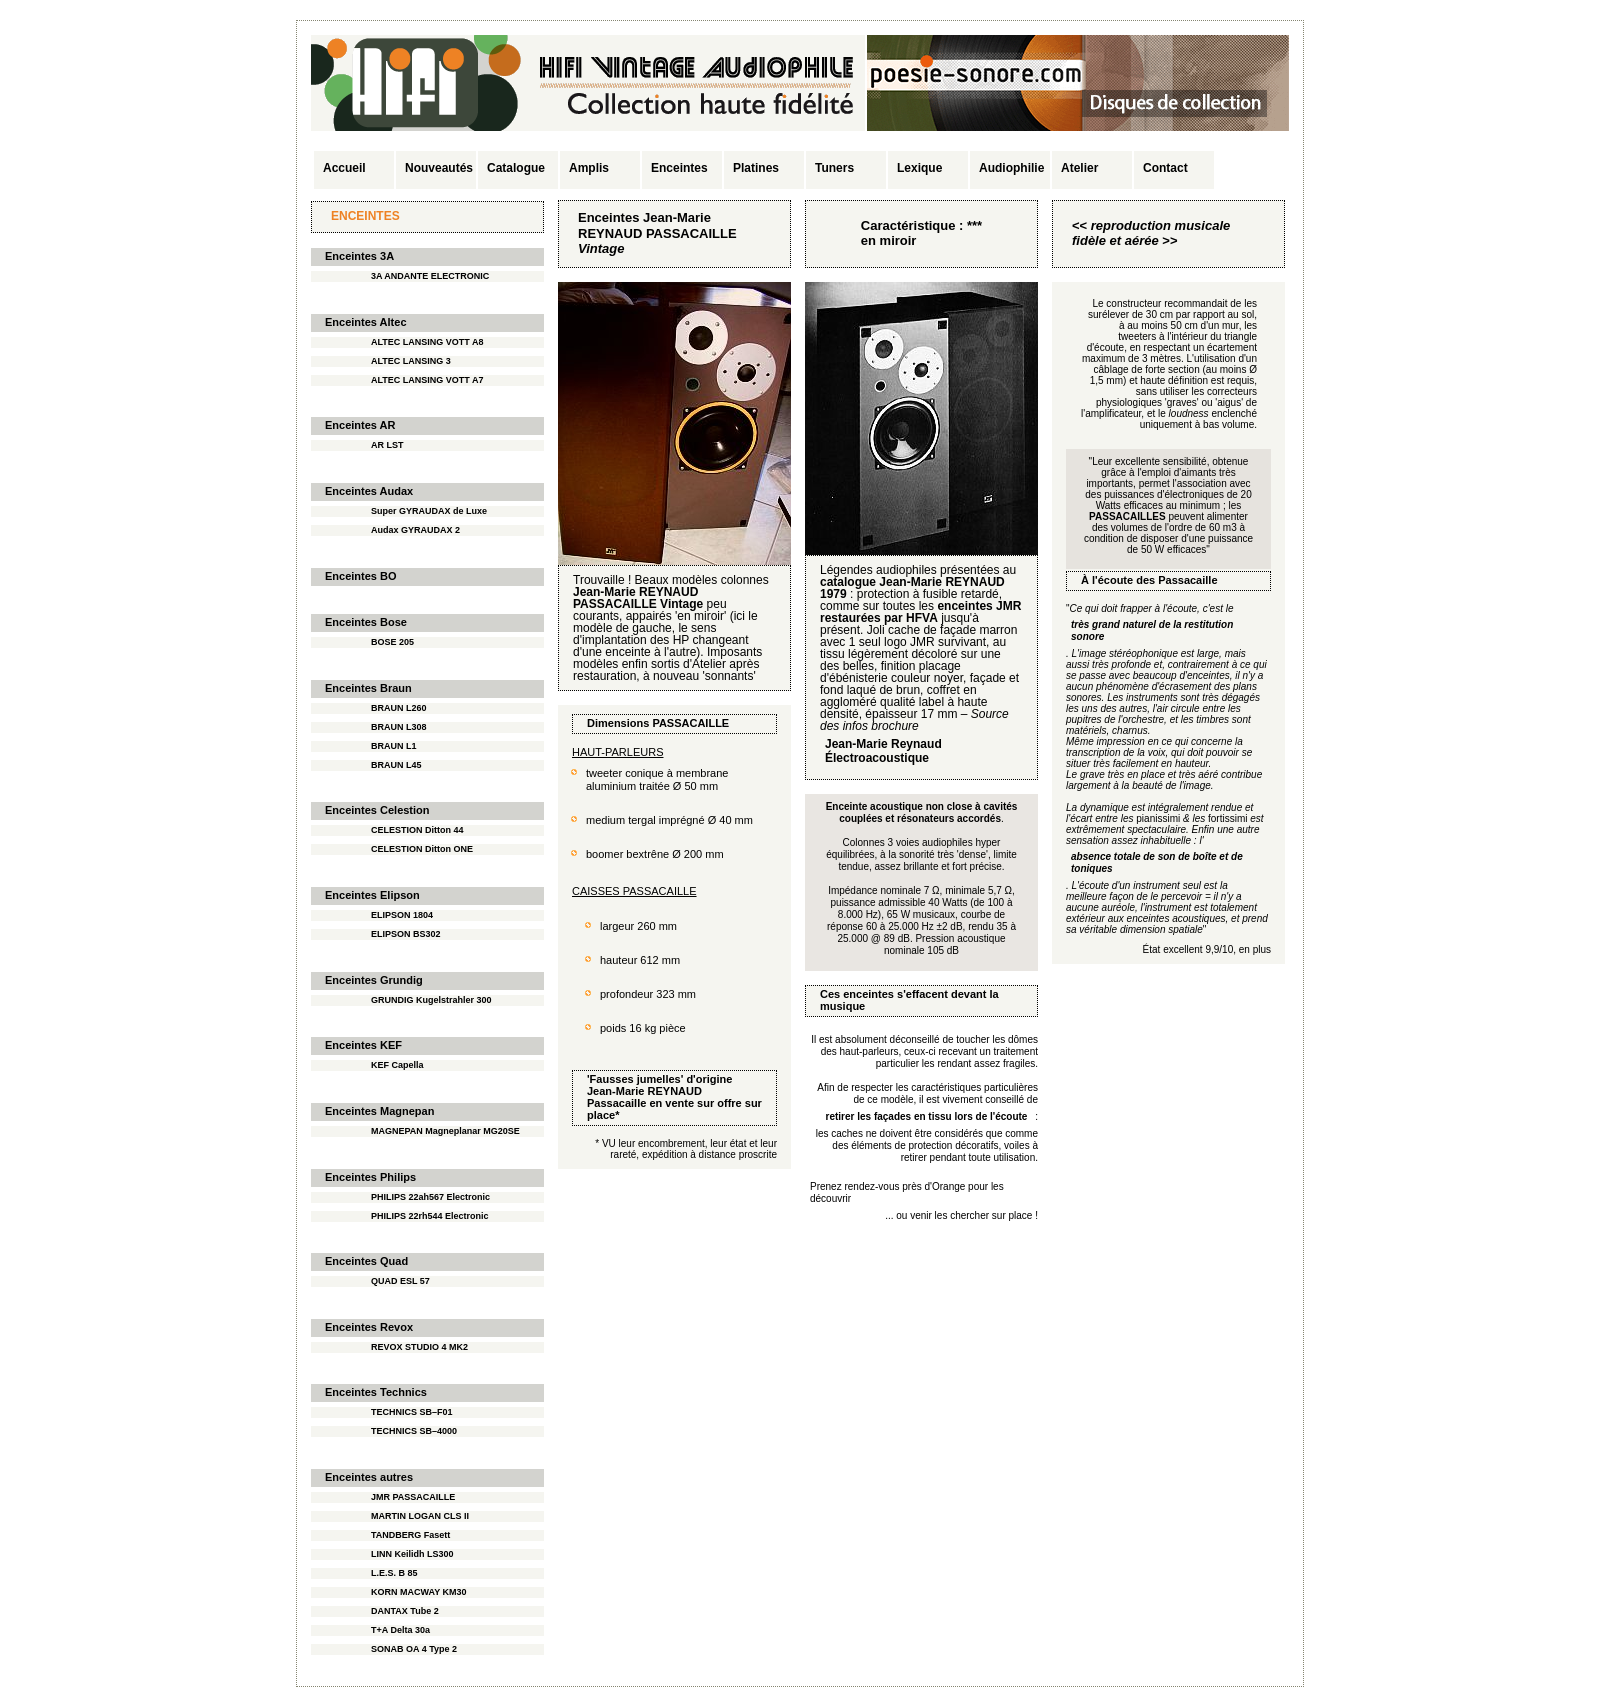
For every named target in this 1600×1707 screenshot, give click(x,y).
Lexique (919, 168)
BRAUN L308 (399, 727)
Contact (1165, 168)
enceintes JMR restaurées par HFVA (920, 612)
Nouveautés (439, 168)
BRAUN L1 (394, 746)
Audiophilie (1011, 168)
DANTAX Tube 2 (405, 1611)
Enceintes (679, 168)
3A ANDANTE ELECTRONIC (430, 276)
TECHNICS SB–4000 (414, 1431)
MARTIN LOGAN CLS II (420, 1516)
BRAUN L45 (396, 765)
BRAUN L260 (399, 708)
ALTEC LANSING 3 (411, 361)
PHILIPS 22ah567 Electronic (430, 1197)
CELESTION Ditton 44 (417, 830)
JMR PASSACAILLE (413, 1497)
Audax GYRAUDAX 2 (415, 530)
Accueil (344, 168)
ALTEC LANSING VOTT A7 (427, 380)
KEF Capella (397, 1065)
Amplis (589, 168)
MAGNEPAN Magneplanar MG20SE (445, 1131)
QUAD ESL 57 (400, 1281)
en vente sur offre (695, 1103)
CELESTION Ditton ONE (422, 849)
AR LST (387, 445)
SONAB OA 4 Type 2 (414, 1649)
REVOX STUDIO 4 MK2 (419, 1347)
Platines (756, 168)
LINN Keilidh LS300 (412, 1554)
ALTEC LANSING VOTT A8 (427, 342)
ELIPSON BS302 (406, 934)
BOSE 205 (392, 642)
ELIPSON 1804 (402, 915)
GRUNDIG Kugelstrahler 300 (431, 1000)
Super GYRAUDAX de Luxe (429, 511)
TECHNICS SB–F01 (412, 1412)
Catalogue (516, 168)
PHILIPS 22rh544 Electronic (430, 1216)
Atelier (1079, 168)
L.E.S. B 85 (394, 1573)
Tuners (834, 168)
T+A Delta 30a (400, 1630)
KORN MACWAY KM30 (419, 1592)
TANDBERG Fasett (410, 1535)
